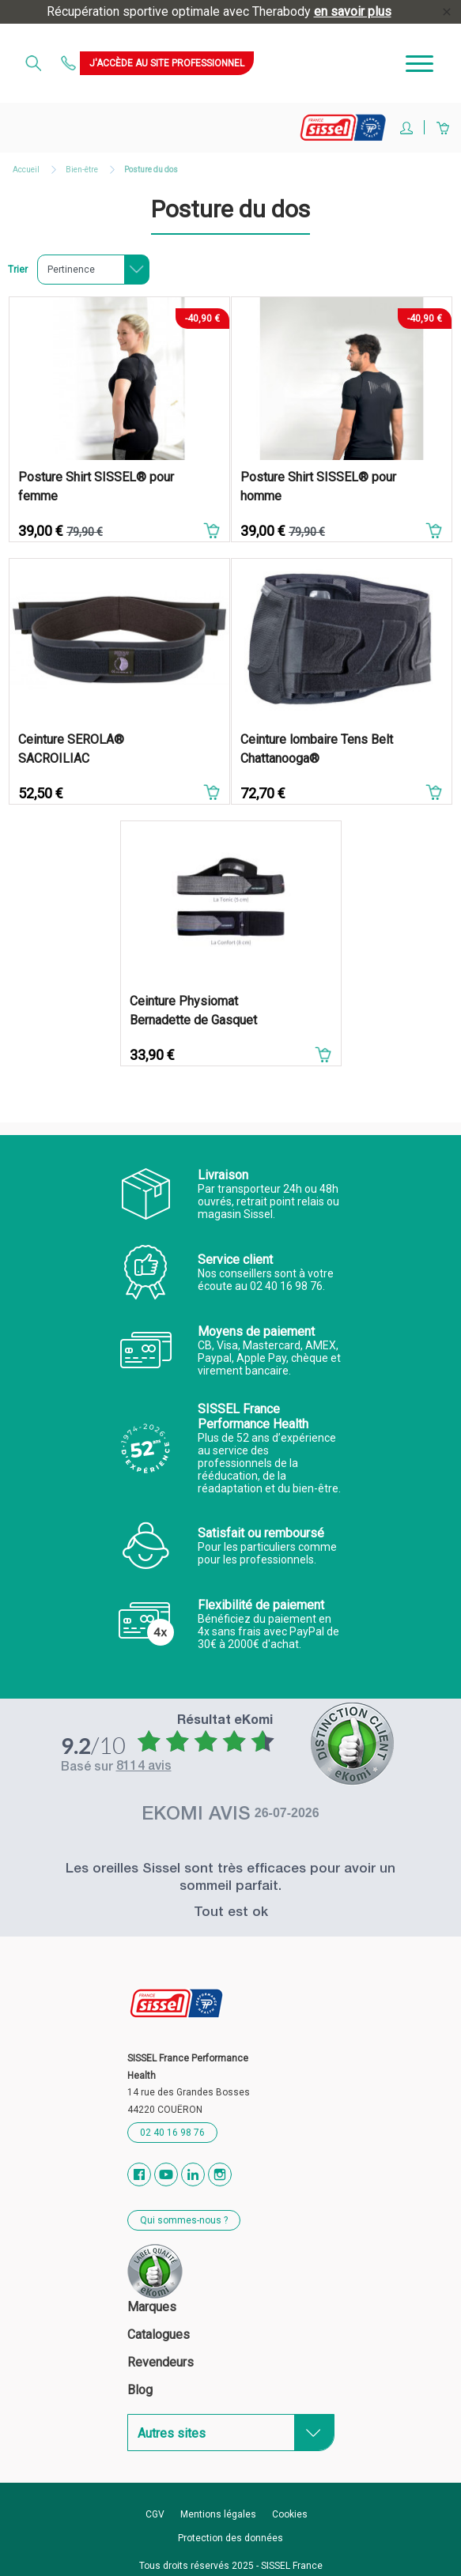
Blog (140, 2389)
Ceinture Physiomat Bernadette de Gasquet (193, 1011)
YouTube (166, 2174)
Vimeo (193, 2174)
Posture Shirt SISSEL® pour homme (318, 487)
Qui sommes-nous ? (184, 2220)
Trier (18, 269)
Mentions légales (218, 2514)
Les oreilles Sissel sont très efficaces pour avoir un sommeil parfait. (230, 1878)
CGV (154, 2514)
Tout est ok (231, 1913)
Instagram (220, 2174)
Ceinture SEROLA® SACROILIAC (71, 749)
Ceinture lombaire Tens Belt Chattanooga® (316, 749)
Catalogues (158, 2334)
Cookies (290, 2514)
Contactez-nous (70, 62)
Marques (151, 2306)
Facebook (139, 2174)
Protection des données (230, 2538)
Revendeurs (160, 2362)
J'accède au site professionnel (166, 63)
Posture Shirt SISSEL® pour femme (96, 487)
